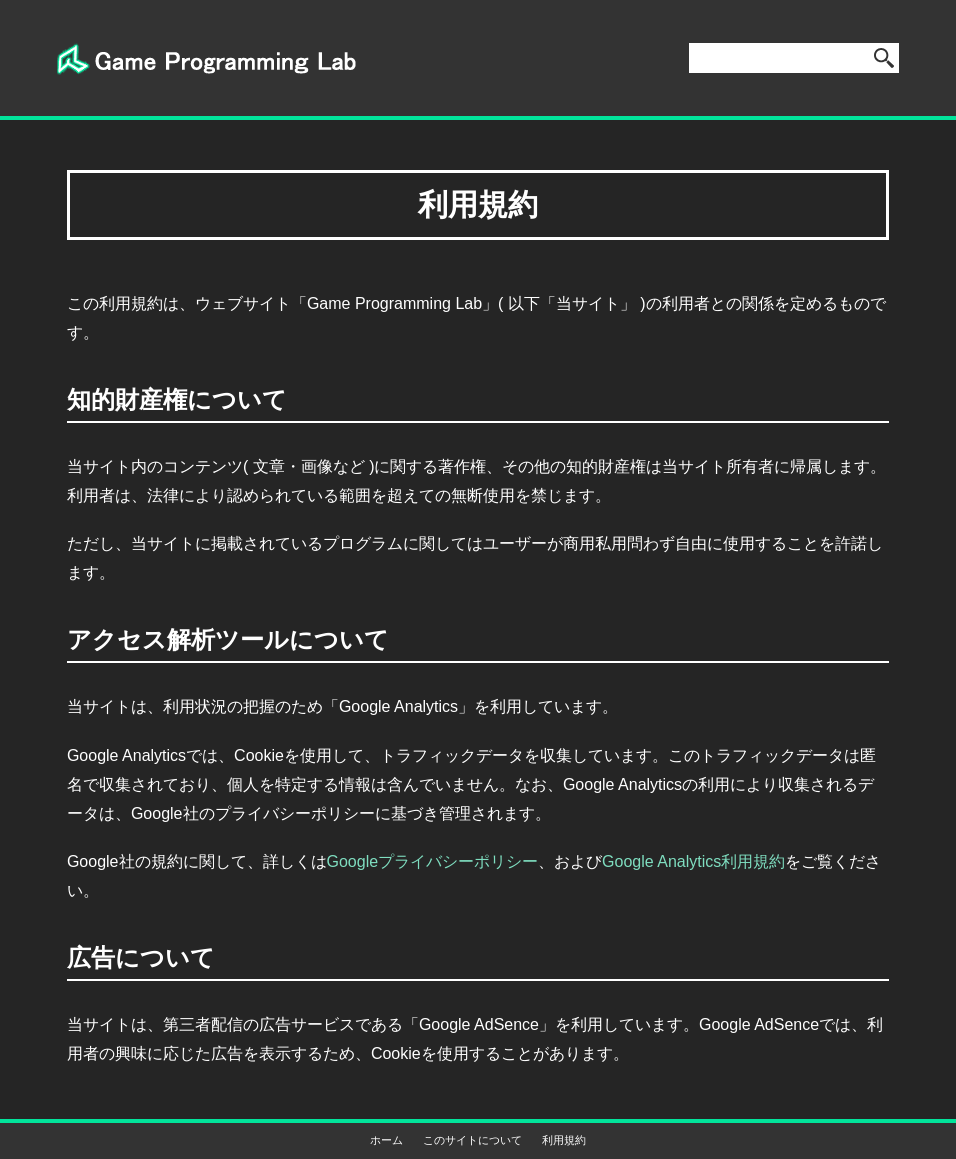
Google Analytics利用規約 (693, 861)
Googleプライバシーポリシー (433, 861)
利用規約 (564, 1140)
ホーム (386, 1140)
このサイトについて (472, 1140)
